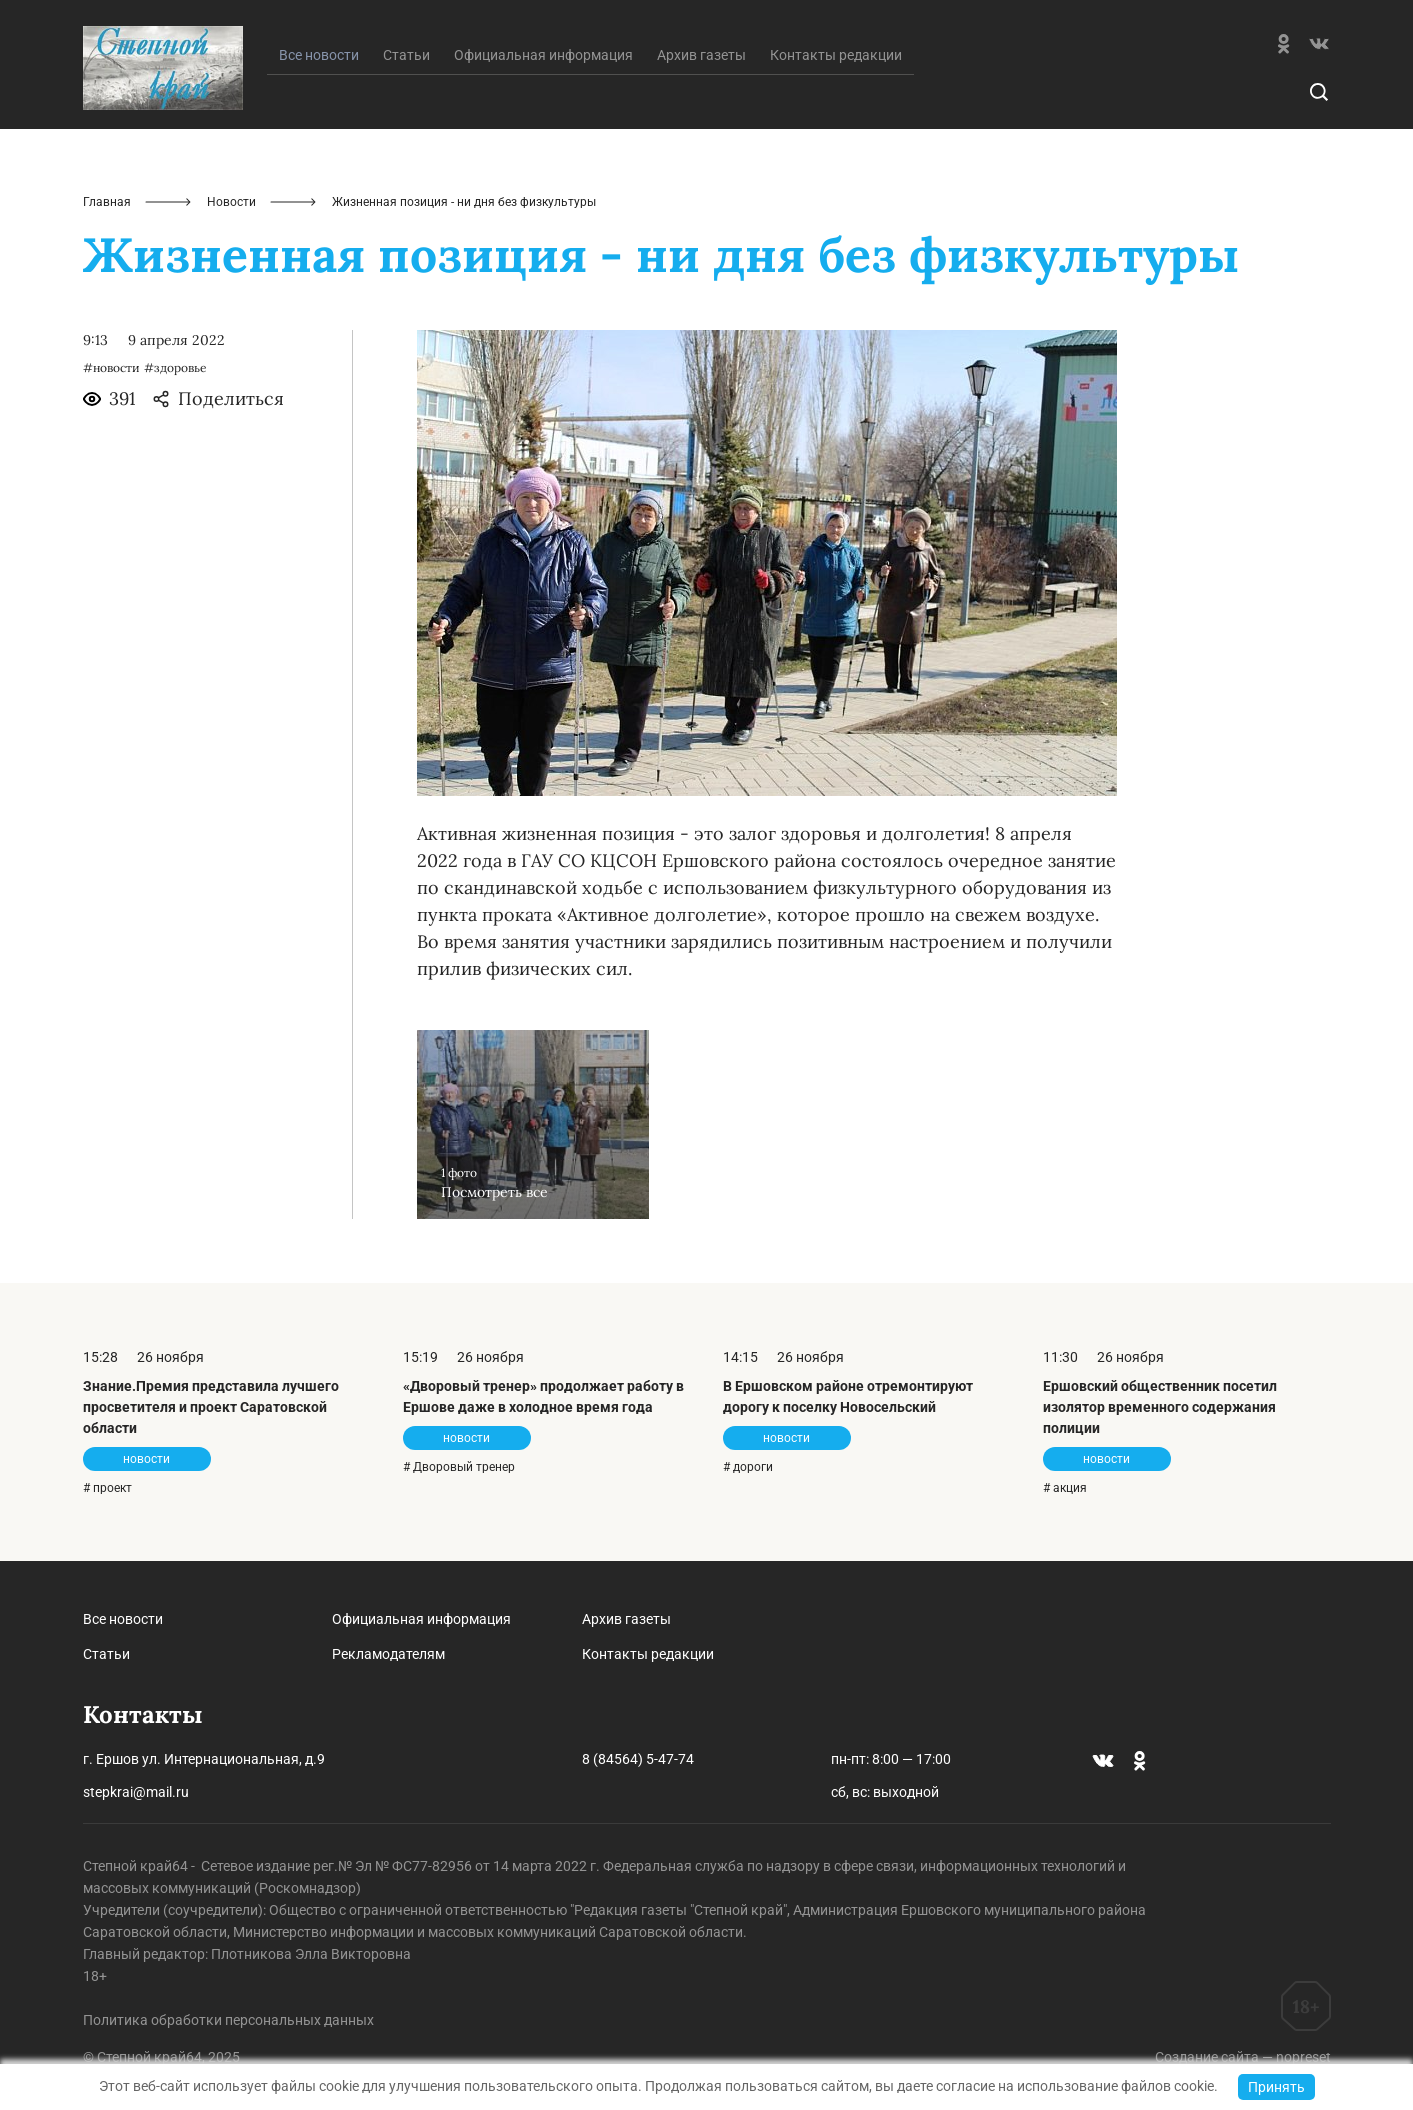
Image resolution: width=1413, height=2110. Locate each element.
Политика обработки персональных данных (228, 2020)
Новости (231, 202)
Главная (107, 202)
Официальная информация (543, 55)
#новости (111, 367)
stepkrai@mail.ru (136, 1792)
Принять (1276, 2087)
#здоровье (175, 367)
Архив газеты (701, 55)
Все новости (123, 1619)
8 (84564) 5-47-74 (638, 1759)
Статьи (406, 55)
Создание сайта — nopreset (1243, 2057)
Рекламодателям (388, 1654)
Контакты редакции (836, 55)
